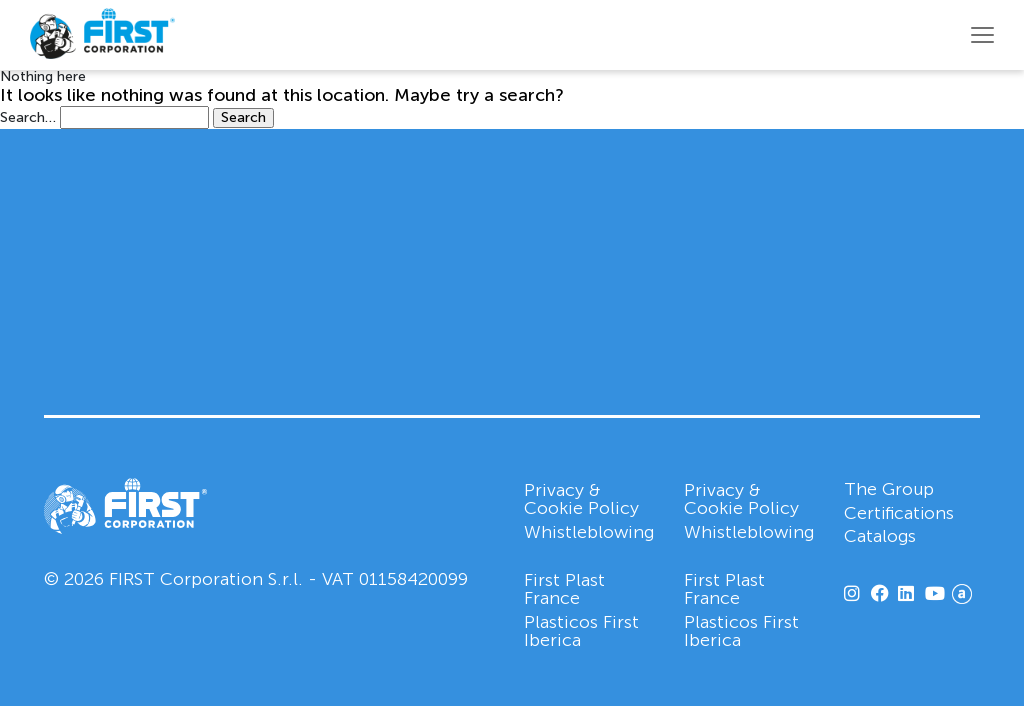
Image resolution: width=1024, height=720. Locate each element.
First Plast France (564, 589)
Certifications (900, 514)
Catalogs (880, 538)
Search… (28, 118)
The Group (890, 490)
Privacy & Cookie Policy (581, 499)
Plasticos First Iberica (581, 631)
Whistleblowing (589, 532)
